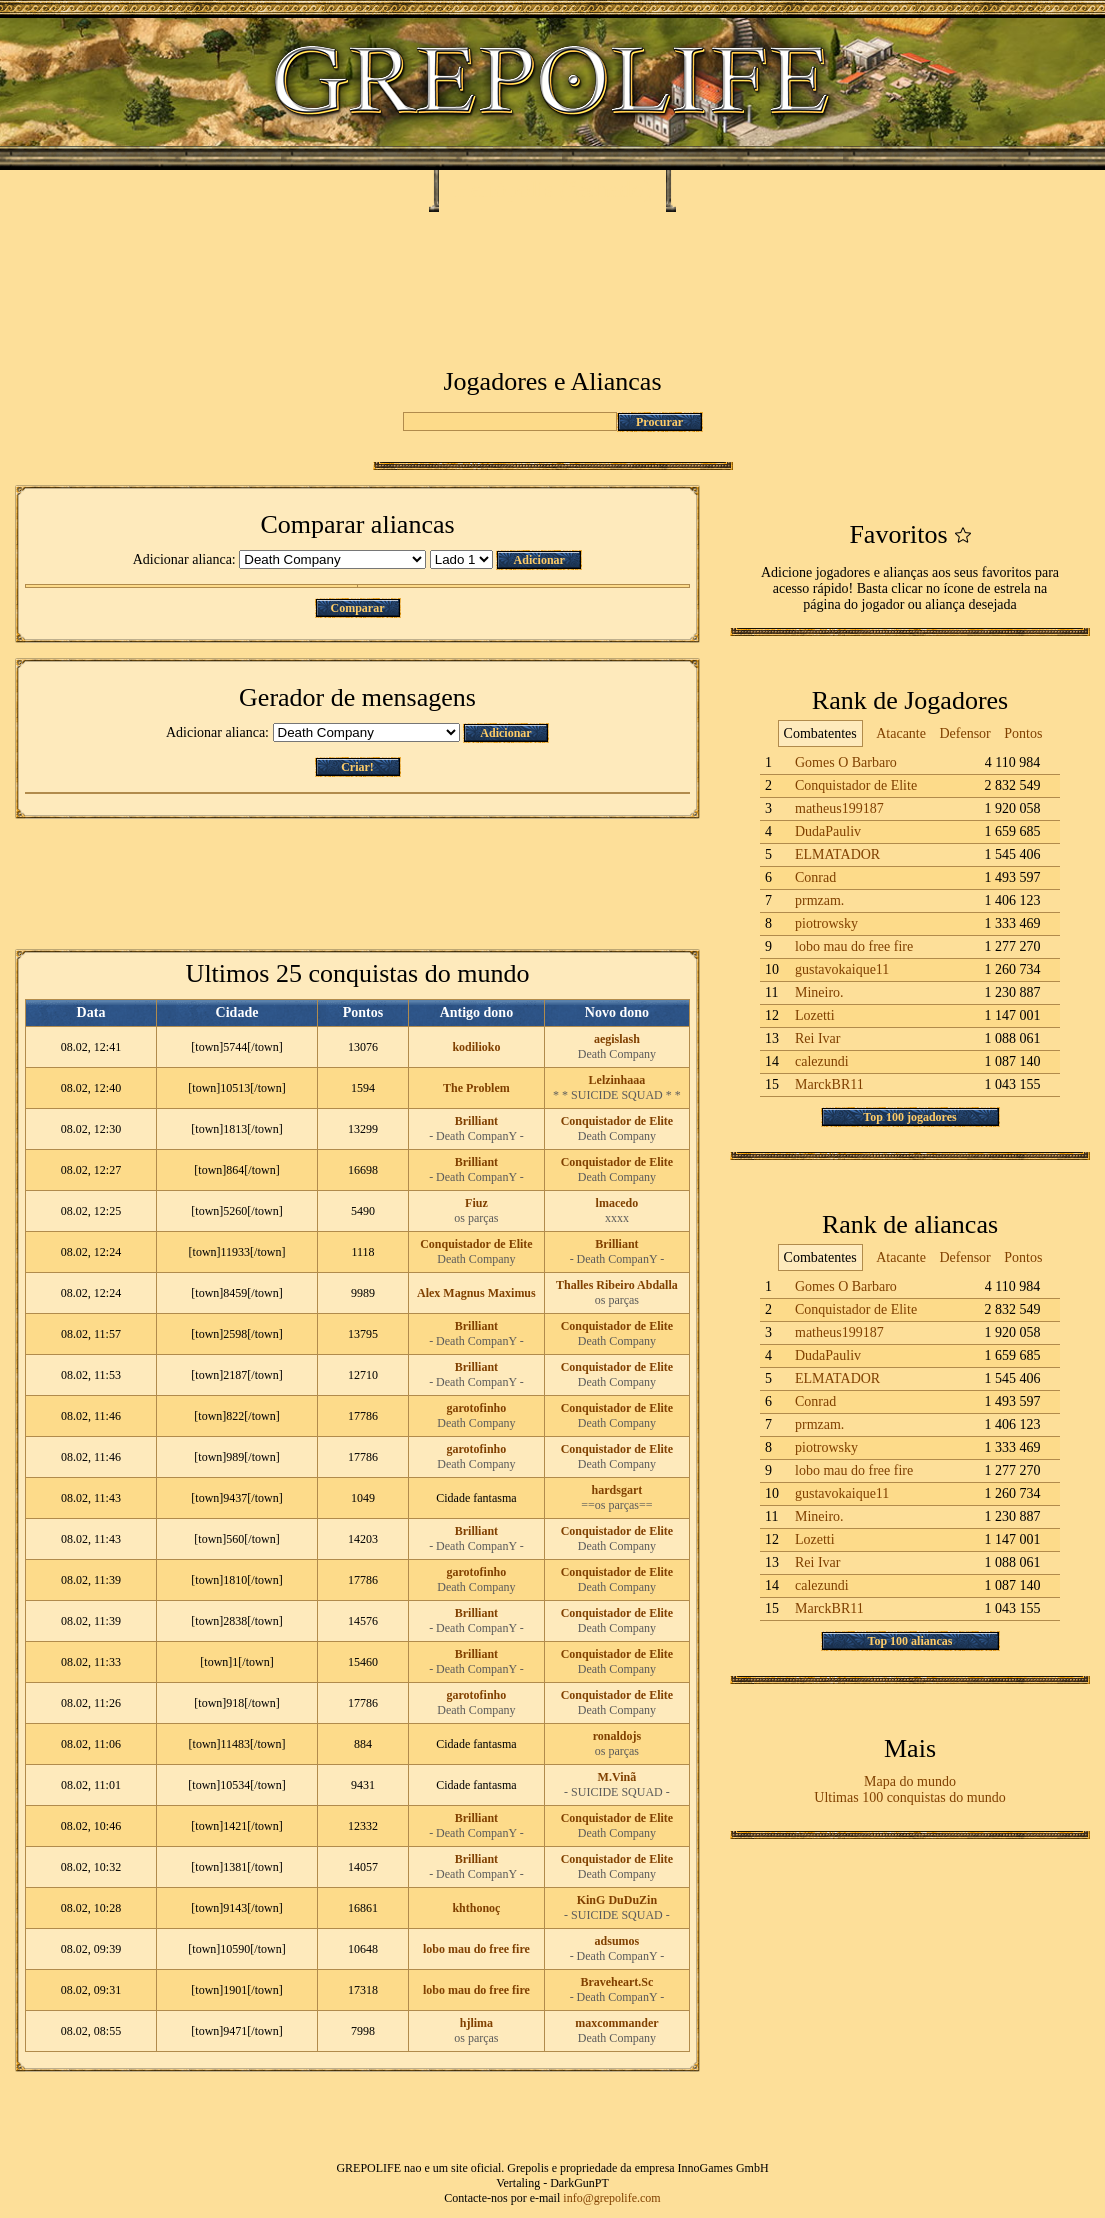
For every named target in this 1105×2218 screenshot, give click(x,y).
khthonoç (476, 1908)
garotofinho (476, 1408)
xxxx (617, 1218)
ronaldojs (617, 1736)
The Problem (476, 1088)
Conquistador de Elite (617, 1121)
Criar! (357, 767)
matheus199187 (839, 808)
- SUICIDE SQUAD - (617, 1792)
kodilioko (476, 1047)
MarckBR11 (829, 1084)
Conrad (815, 877)
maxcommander (616, 2023)
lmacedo (617, 1203)
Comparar (358, 608)
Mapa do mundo (910, 1781)
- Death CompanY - (476, 1136)
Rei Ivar (817, 1038)
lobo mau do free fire (476, 1949)
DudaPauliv (828, 831)
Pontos (1023, 733)
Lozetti (815, 1015)
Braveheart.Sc (616, 1982)
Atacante (901, 733)
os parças (476, 1218)
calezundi (822, 1061)
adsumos (617, 1941)
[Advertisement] (552, 272)
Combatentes (820, 733)
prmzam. (819, 900)
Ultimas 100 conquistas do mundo (909, 1797)
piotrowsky (826, 923)
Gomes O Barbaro (846, 762)
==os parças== (616, 1505)
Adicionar (539, 560)
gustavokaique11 (842, 969)
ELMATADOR (837, 854)
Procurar (659, 422)
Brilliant (476, 1121)
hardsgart (617, 1490)
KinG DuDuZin (617, 1900)
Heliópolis (504, 189)
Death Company (617, 1054)
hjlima (476, 2023)
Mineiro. (819, 992)
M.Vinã (617, 1777)
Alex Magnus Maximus (476, 1293)
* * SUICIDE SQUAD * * (617, 1095)
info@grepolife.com (611, 2198)
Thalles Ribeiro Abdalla (617, 1285)
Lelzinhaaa (617, 1080)
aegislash (617, 1039)
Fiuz (476, 1203)
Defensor (964, 733)
